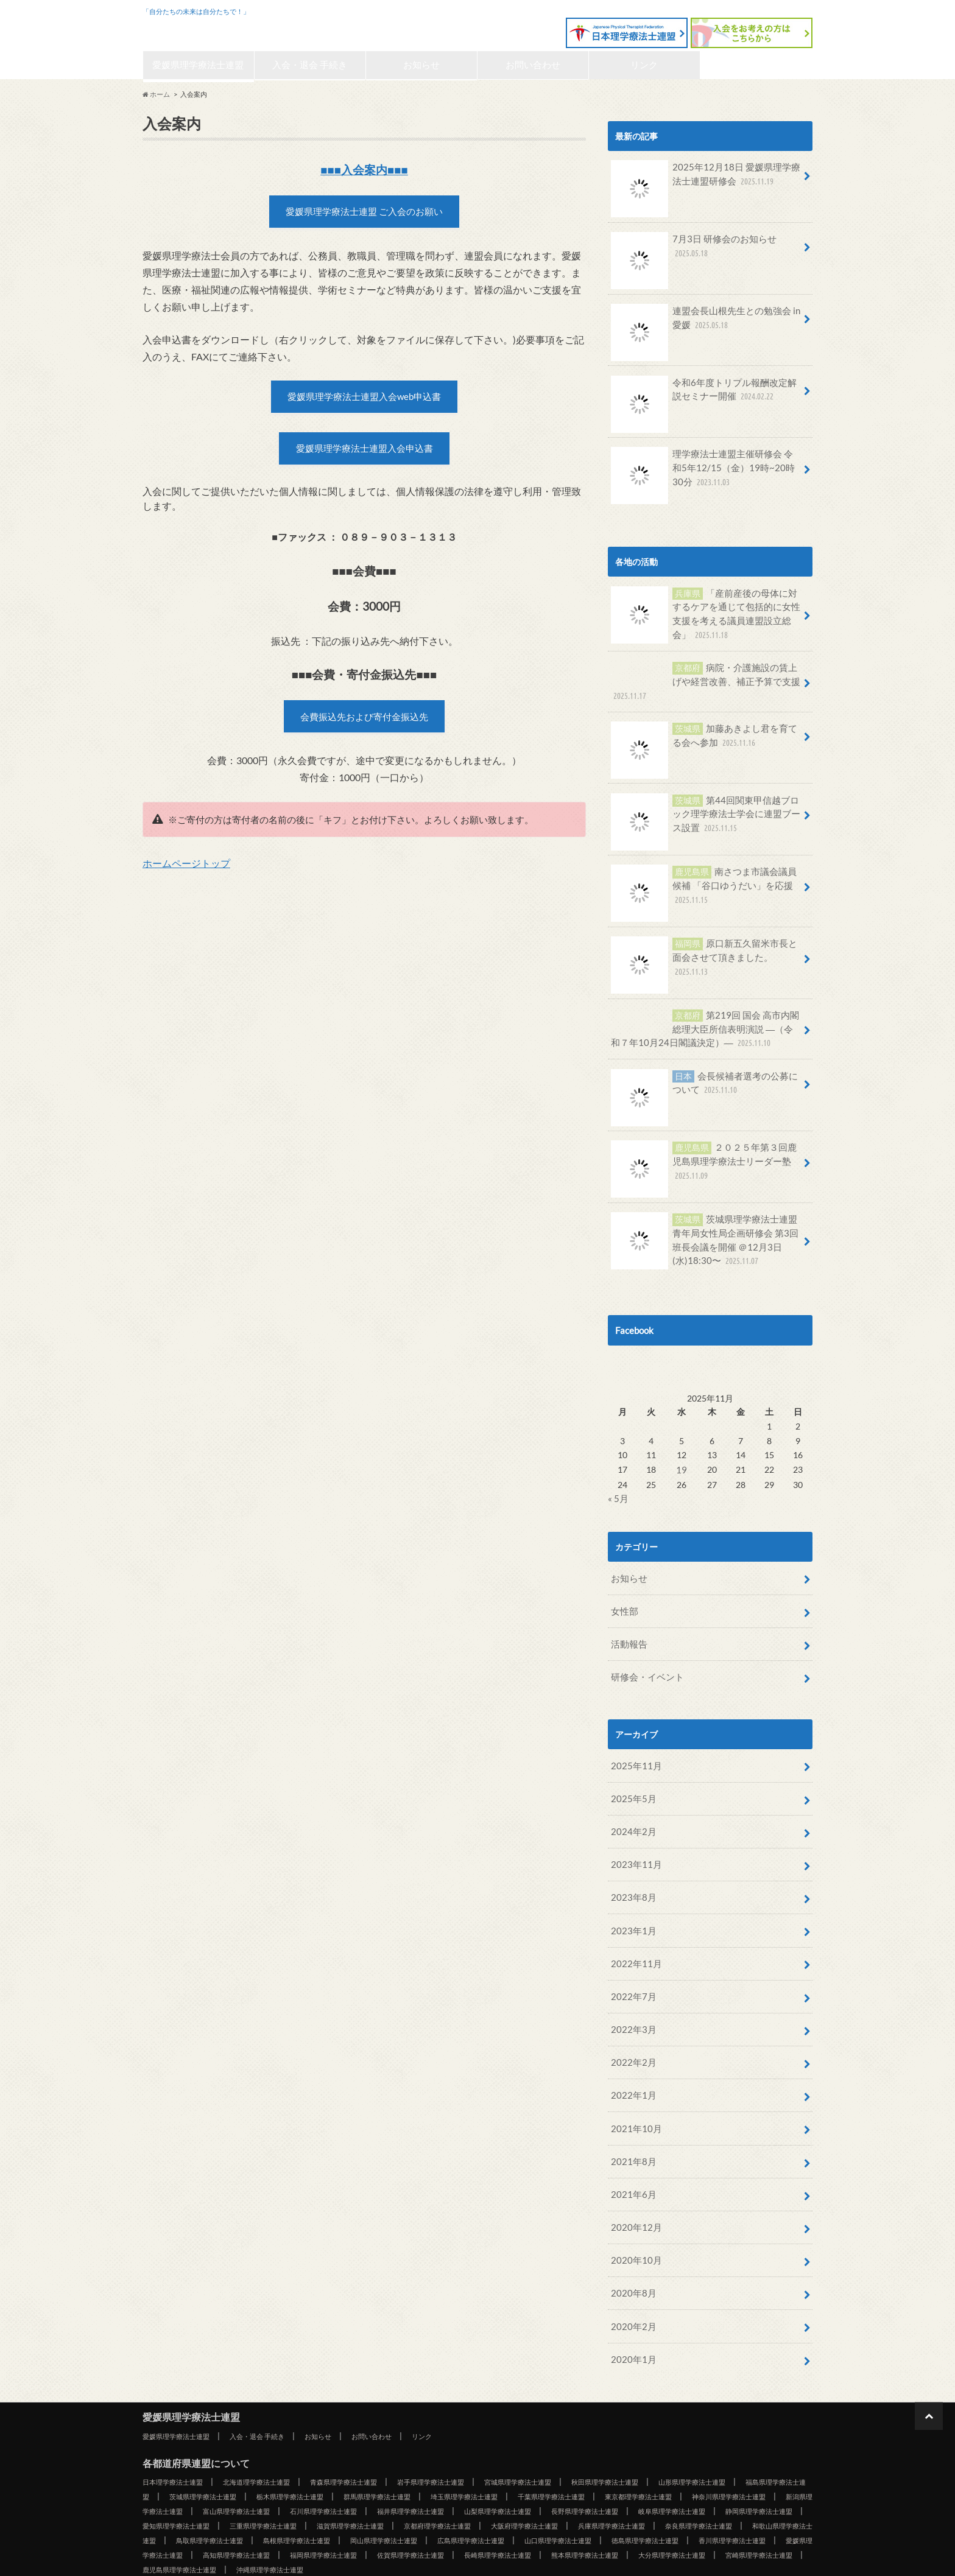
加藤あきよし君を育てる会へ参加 (703, 731)
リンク (644, 66)
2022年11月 (633, 1927)
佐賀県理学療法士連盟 (281, 2512)
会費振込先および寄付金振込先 (364, 729)
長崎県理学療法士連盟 (380, 2512)
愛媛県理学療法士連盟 (222, 28)
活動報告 (627, 1621)
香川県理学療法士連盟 (547, 2497)
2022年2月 (631, 2021)
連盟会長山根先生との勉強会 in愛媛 (705, 322)
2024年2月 (631, 1802)
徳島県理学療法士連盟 (448, 2497)
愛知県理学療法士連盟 (480, 2468)
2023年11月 (633, 1833)
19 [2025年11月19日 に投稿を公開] (681, 1452)
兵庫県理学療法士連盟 (309, 2483)
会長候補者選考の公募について (704, 1074)
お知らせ (421, 66)
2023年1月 (631, 1895)
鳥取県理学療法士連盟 (615, 2483)
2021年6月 (631, 2146)
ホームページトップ (186, 878)
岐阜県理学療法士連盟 (281, 2468)
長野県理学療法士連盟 (182, 2468)
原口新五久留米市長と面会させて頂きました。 (703, 945)
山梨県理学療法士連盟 (746, 2453)
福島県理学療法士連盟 (210, 2439)
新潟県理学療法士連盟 (349, 2453)
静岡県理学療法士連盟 (380, 2468)
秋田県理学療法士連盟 (670, 2424)
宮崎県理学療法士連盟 (678, 2512)
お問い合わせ (533, 66)
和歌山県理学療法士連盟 (511, 2483)
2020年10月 (633, 2208)
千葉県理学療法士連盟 (706, 2439)
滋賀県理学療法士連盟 (678, 2468)
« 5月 (617, 1480)
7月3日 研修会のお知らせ (689, 250)
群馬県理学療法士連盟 (508, 2439)
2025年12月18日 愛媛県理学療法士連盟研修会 (704, 180)
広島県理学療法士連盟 (249, 2497)
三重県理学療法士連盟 (579, 2468)
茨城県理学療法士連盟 (309, 2439)
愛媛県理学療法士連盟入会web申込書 (364, 403)
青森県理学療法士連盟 (372, 2424)
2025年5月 (631, 1771)
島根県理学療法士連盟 (714, 2483)
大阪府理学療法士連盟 (210, 2483)
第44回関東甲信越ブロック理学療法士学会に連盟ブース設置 (705, 809)
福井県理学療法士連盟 (646, 2453)
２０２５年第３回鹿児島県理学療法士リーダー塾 (703, 1152)
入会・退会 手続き (310, 66)
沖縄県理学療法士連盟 (218, 2527)
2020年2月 (631, 2271)
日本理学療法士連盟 (178, 2424)
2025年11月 (633, 1739)
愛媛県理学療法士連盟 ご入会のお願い (364, 215)
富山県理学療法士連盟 (448, 2453)
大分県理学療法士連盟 (579, 2512)
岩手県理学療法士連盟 (472, 2424)
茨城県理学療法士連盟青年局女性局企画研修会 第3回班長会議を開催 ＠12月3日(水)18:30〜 (705, 1227)
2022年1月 (631, 2052)
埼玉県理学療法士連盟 (607, 2439)
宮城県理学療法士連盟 (571, 2424)
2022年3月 (631, 1989)
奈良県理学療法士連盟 (408, 2483)
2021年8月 (631, 2115)
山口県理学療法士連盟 (349, 2497)
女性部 (623, 1590)
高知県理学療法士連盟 (746, 2497)
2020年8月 (631, 2239)
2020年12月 (633, 2177)
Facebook (633, 1313)
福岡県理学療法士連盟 (182, 2512)
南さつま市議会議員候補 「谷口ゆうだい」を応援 (703, 881)
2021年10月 (633, 2084)
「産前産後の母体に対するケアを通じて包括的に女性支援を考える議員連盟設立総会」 (705, 614)
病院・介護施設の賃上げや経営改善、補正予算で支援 (703, 675)
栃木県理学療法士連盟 (408, 2439)
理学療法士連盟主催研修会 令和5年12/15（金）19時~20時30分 (704, 471)
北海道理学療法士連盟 (273, 2424)
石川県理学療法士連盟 (547, 2453)
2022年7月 (631, 1958)
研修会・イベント (644, 1652)
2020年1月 (631, 2302)
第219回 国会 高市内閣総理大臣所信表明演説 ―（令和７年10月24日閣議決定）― (704, 1018)
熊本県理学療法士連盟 (480, 2512)
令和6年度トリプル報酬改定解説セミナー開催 (703, 393)
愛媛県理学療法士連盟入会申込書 (364, 458)
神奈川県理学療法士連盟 (245, 2453)
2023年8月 (631, 1864)
